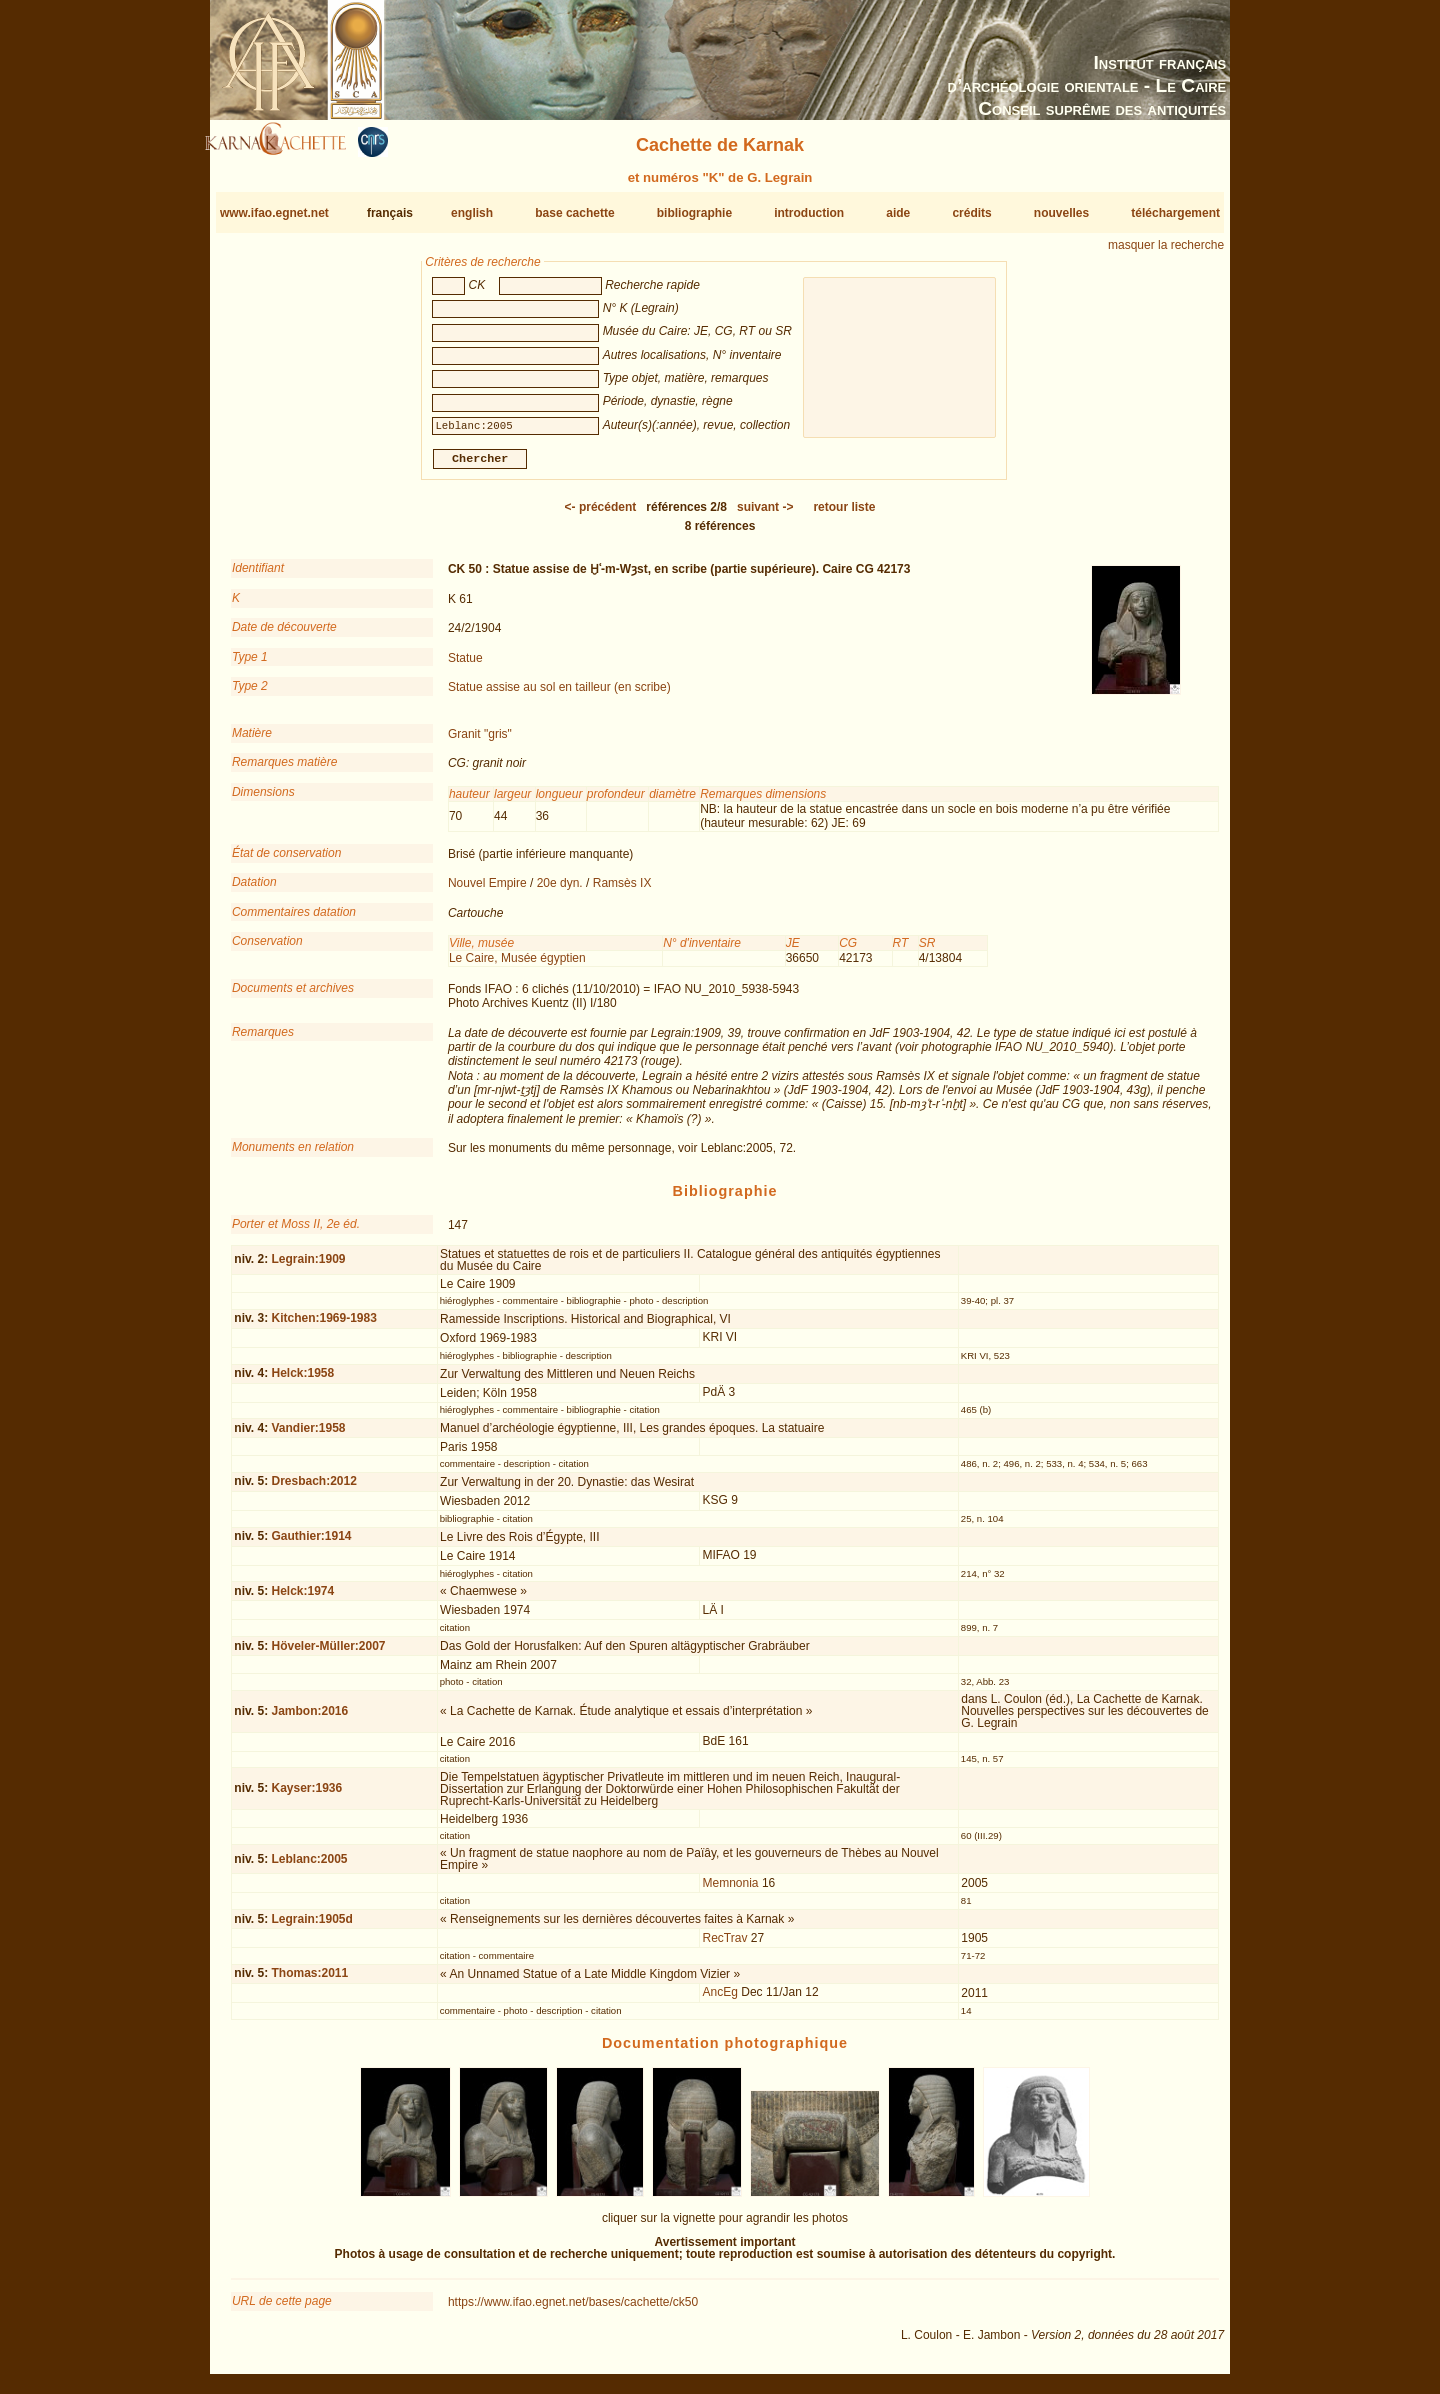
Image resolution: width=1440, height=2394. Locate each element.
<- (601, 515)
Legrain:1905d (311, 1927)
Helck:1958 (302, 1381)
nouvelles (1061, 213)
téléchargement (1175, 213)
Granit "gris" (480, 742)
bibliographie (694, 213)
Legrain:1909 (308, 1267)
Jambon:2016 (309, 1718)
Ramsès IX (622, 891)
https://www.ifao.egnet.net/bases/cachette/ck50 (573, 2310)
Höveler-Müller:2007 (328, 1654)
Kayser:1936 (306, 1796)
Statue (465, 665)
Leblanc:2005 (309, 1866)
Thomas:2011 (309, 1981)
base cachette (574, 213)
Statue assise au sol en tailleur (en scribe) (559, 695)
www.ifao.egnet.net (274, 213)
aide (898, 213)
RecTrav (725, 1946)
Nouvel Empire (487, 891)
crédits (971, 213)
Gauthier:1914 (311, 1544)
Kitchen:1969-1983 (323, 1326)
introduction (809, 213)
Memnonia (731, 1891)
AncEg (720, 2000)
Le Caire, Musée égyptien (517, 966)
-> (765, 515)
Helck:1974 (302, 1599)
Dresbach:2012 (313, 1489)
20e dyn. (560, 891)
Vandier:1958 (308, 1436)
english (472, 213)
